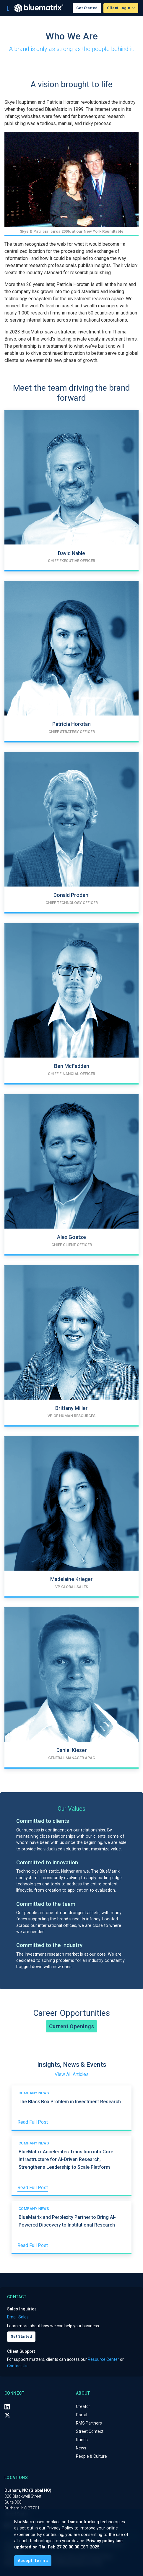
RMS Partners (89, 2423)
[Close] (32, 2560)
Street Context (89, 2431)
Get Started (87, 8)
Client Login (119, 8)
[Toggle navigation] (8, 8)
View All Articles (72, 2074)
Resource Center (103, 2359)
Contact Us (17, 2365)
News (81, 2448)
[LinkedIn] (7, 2406)
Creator (83, 2406)
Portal (81, 2414)
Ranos (82, 2439)
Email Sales (18, 2317)
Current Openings (71, 2026)
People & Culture (91, 2456)
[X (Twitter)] (7, 2415)
